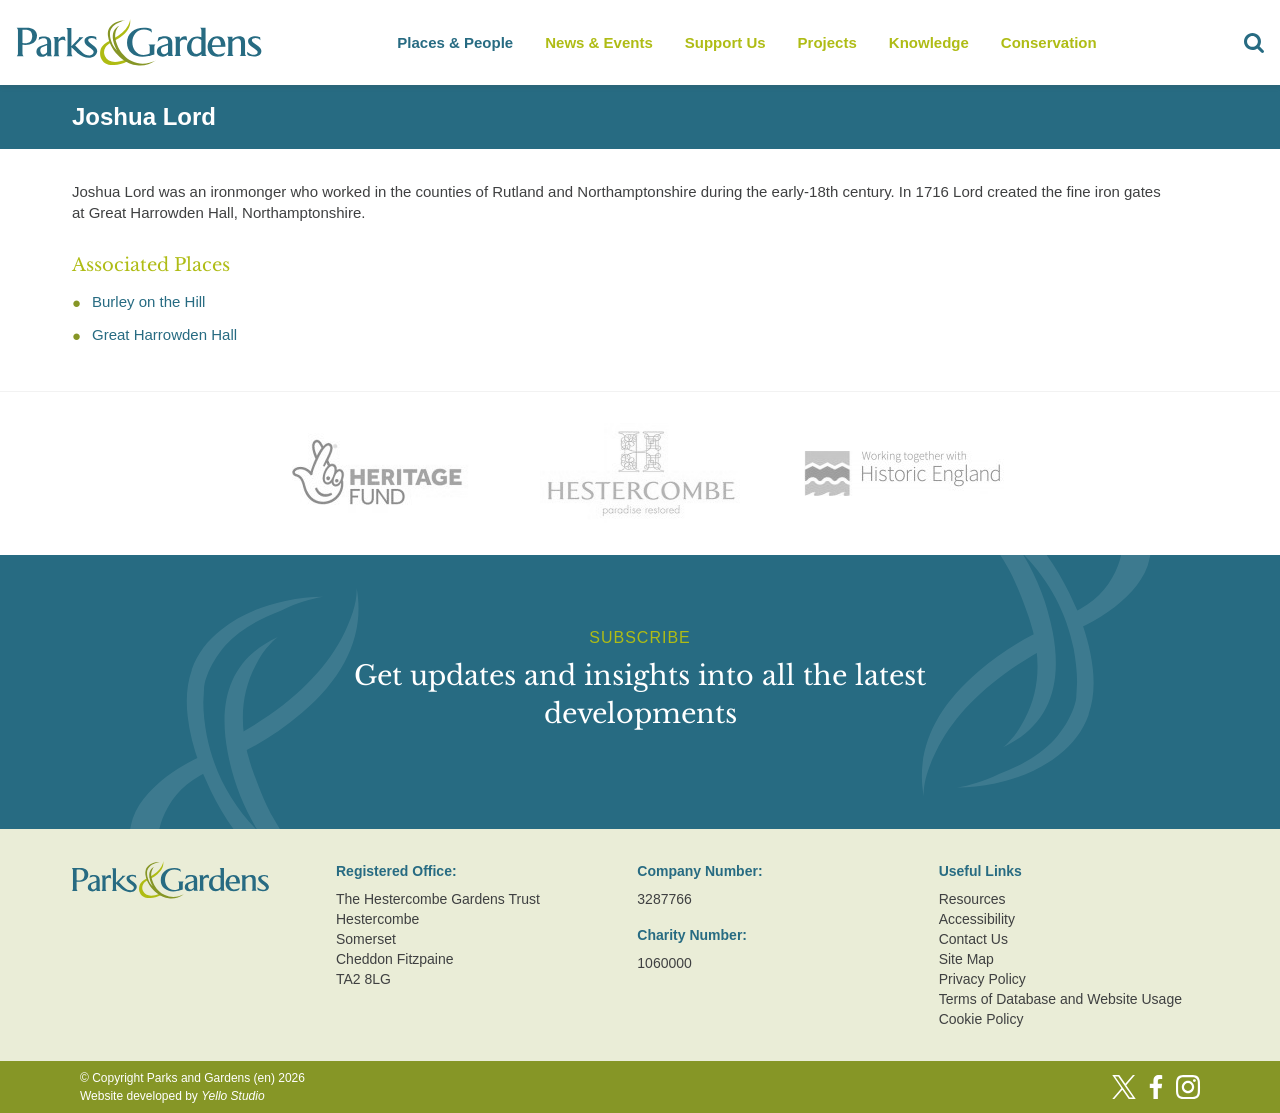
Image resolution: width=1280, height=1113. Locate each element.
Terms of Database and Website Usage (1060, 999)
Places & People (455, 42)
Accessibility (977, 919)
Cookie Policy (981, 1019)
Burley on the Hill (148, 301)
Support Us (725, 42)
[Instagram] (1188, 1087)
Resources (972, 899)
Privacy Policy (982, 979)
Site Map (966, 959)
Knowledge (929, 42)
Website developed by (172, 1096)
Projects (827, 42)
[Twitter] (1124, 1087)
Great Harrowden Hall (164, 334)
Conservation (1049, 42)
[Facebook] (1156, 1087)
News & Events (599, 42)
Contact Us (973, 939)
